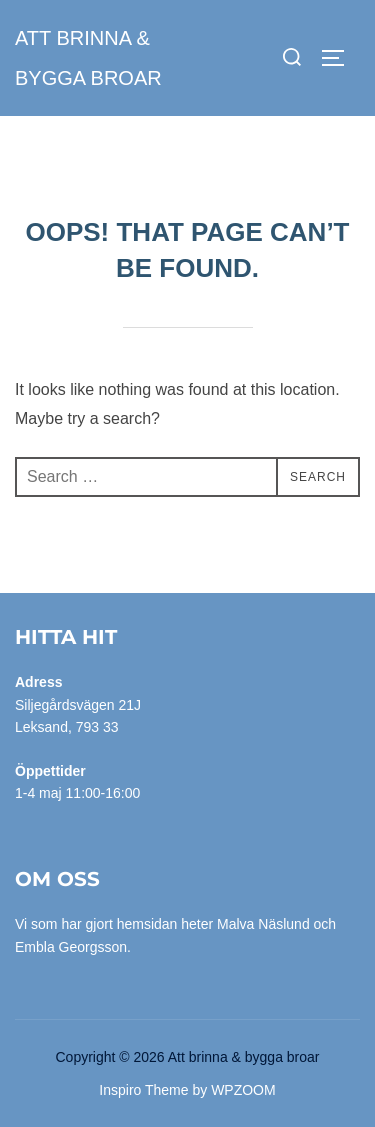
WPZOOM (243, 1090)
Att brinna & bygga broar (88, 58)
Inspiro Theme (143, 1090)
